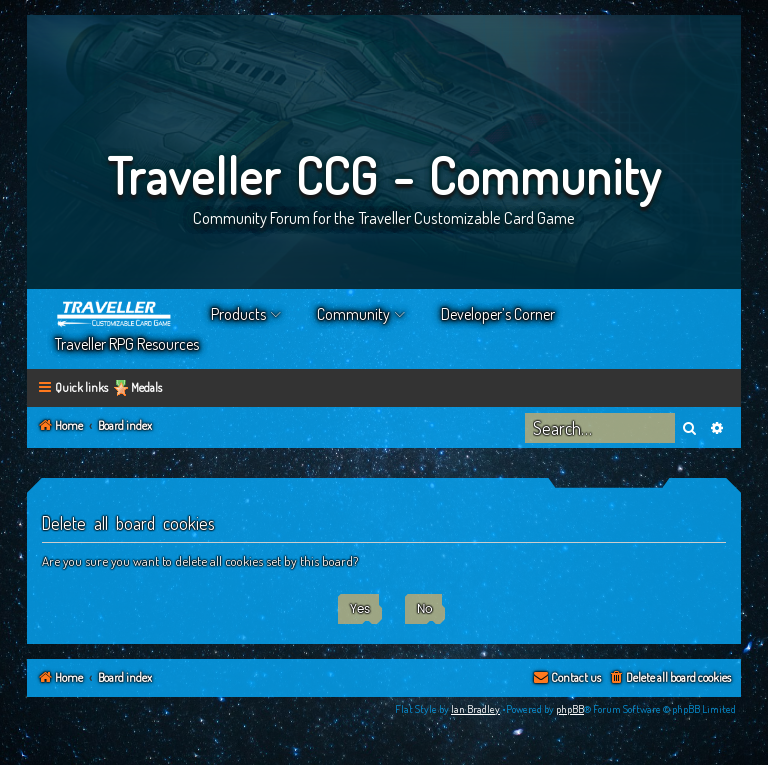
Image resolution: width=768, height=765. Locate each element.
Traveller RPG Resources (127, 344)
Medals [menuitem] (146, 387)
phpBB (570, 709)
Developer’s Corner (498, 314)
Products (238, 314)
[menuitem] (669, 678)
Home (115, 314)
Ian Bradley (475, 709)
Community (353, 314)
